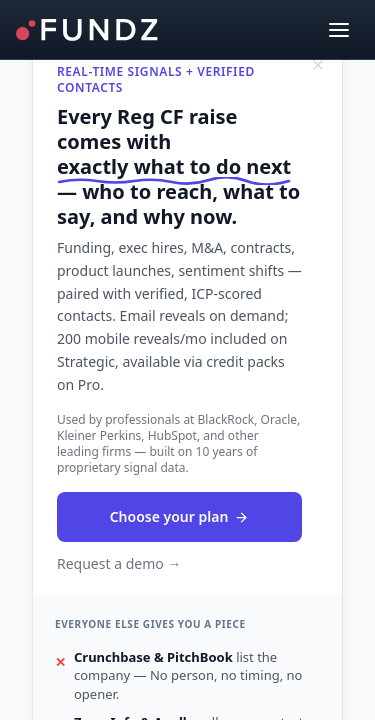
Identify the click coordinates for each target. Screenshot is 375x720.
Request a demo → (119, 563)
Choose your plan (180, 516)
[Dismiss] (318, 65)
